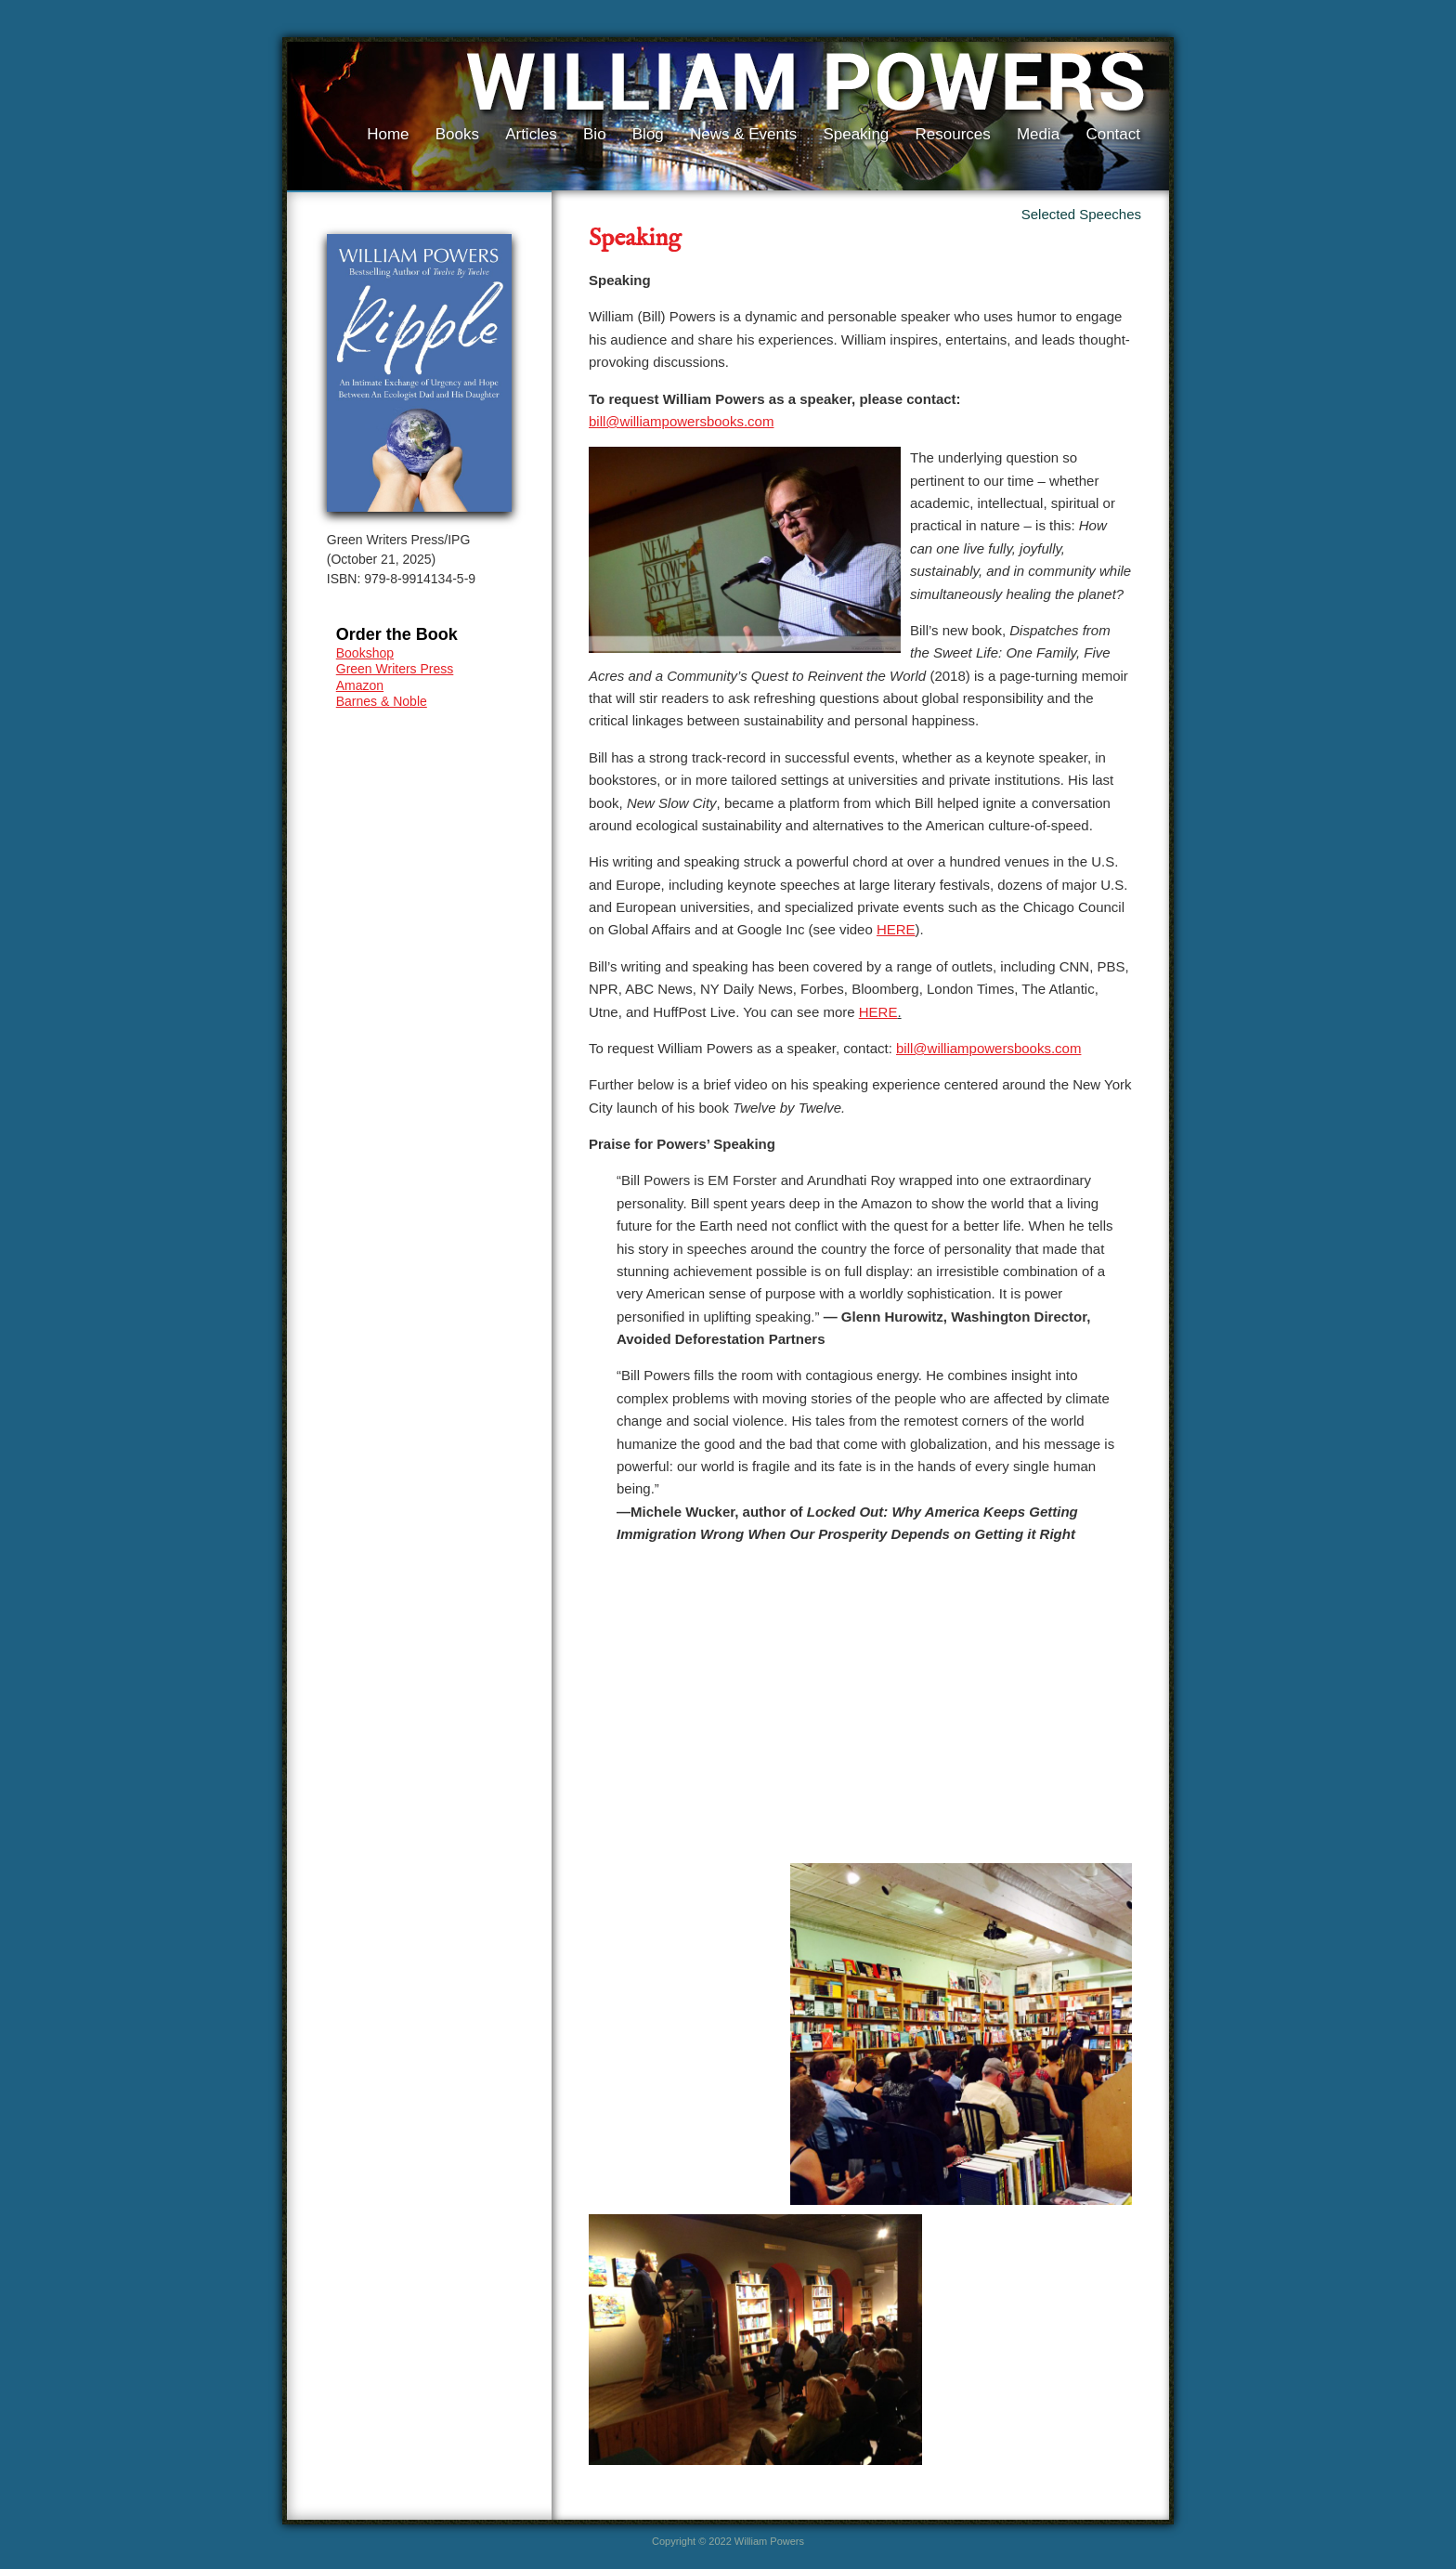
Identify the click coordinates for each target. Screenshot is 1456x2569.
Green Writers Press (395, 668)
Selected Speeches (1081, 214)
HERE (896, 929)
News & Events (743, 134)
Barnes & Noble (381, 701)
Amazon (360, 685)
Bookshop (365, 653)
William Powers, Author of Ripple (798, 84)
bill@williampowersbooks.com (681, 421)
